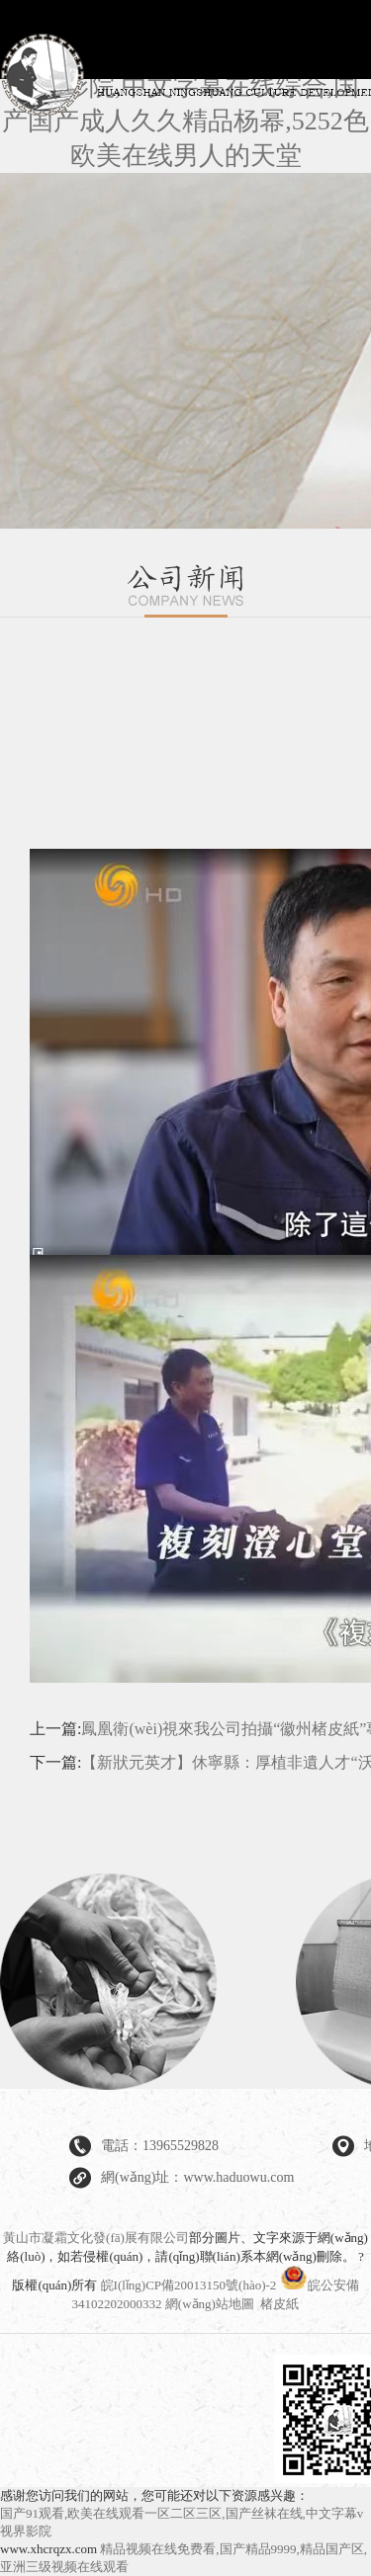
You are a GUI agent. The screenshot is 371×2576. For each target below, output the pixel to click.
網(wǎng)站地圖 (209, 2303)
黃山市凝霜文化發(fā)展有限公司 (96, 2237)
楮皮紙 (279, 2303)
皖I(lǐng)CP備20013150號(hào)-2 (189, 2285)
